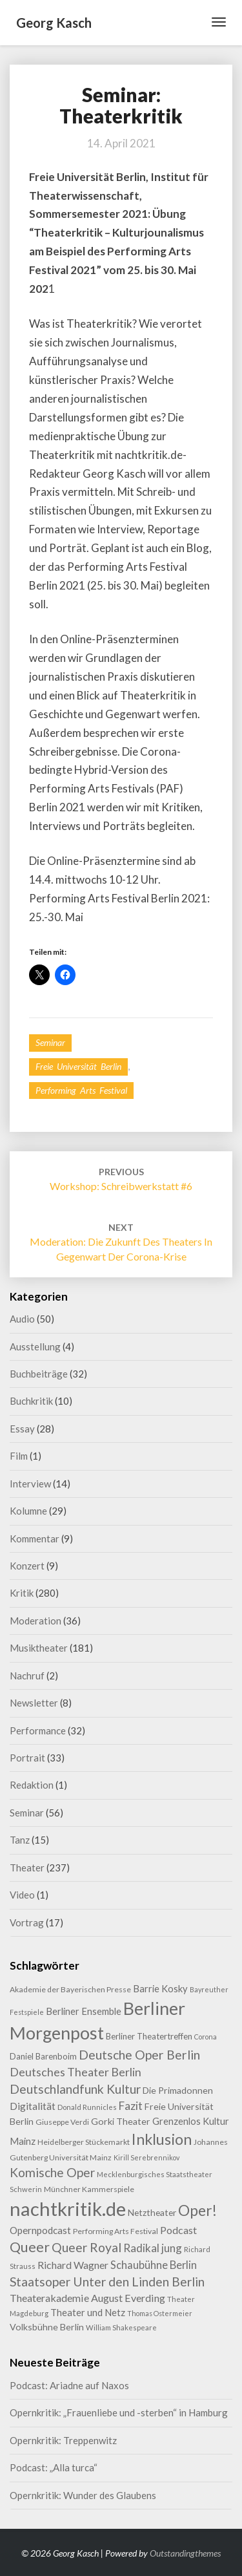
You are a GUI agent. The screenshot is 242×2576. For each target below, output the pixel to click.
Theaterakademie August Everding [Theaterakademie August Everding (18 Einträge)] (87, 2298)
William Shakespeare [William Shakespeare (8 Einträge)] (121, 2327)
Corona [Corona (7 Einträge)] (205, 2036)
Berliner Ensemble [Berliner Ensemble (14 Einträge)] (83, 2011)
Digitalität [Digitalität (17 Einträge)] (32, 2106)
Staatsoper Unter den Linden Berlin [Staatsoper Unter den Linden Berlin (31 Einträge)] (107, 2281)
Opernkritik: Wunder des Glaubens (83, 2495)
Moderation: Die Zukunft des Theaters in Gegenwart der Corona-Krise (121, 1242)
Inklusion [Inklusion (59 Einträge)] (162, 2139)
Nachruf (27, 1675)
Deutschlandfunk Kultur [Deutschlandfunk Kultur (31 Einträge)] (75, 2088)
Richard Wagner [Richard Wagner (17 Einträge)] (72, 2265)
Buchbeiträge (39, 1373)
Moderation (35, 1620)
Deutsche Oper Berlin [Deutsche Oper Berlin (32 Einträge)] (139, 2054)
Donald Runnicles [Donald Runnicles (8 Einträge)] (87, 2107)
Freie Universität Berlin (78, 1066)
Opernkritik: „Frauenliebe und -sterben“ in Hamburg (119, 2412)
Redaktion (32, 1785)
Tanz (20, 1840)
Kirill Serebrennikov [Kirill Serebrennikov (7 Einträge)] (146, 2157)
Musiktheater (39, 1648)
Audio (22, 1319)
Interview (30, 1483)
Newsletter (34, 1702)
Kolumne (28, 1511)
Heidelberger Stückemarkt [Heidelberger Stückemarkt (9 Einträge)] (83, 2142)
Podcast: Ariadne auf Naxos (69, 2385)
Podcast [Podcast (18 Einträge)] (178, 2230)
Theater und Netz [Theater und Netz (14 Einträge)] (87, 2312)
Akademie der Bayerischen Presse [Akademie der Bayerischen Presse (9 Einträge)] (70, 1989)
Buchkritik (31, 1401)
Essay (22, 1428)
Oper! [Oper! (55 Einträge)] (197, 2210)
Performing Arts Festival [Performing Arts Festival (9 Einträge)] (115, 2231)
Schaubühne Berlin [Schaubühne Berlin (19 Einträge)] (153, 2265)
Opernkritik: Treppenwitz (63, 2440)
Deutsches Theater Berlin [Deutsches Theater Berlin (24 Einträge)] (75, 2072)
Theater (27, 1867)
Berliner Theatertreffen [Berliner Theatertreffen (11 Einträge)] (149, 2036)
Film (19, 1456)
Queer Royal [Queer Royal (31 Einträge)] (86, 2247)
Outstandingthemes (185, 2553)
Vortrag (27, 1922)
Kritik (22, 1593)
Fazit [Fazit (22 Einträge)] (131, 2106)
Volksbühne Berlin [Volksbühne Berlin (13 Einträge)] (47, 2326)
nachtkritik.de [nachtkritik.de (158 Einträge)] (68, 2208)
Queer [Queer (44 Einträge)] (30, 2247)
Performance (38, 1730)
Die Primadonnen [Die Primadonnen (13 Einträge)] (178, 2090)
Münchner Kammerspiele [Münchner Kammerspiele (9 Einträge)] (89, 2189)
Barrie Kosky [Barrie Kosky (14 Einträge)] (160, 1988)
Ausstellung (35, 1346)
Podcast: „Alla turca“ (53, 2467)
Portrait (27, 1757)
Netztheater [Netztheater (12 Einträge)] (152, 2212)
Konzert (27, 1565)
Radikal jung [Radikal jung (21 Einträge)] (152, 2248)
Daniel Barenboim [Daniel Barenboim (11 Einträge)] (43, 2056)
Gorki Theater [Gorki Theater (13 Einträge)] (120, 2121)
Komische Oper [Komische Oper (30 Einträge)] (52, 2172)
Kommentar (34, 1538)
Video (22, 1894)
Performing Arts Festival (81, 1090)
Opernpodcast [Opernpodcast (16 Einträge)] (40, 2230)
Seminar (50, 1042)
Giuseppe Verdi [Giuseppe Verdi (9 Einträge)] (62, 2122)
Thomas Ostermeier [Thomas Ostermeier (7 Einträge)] (159, 2313)
